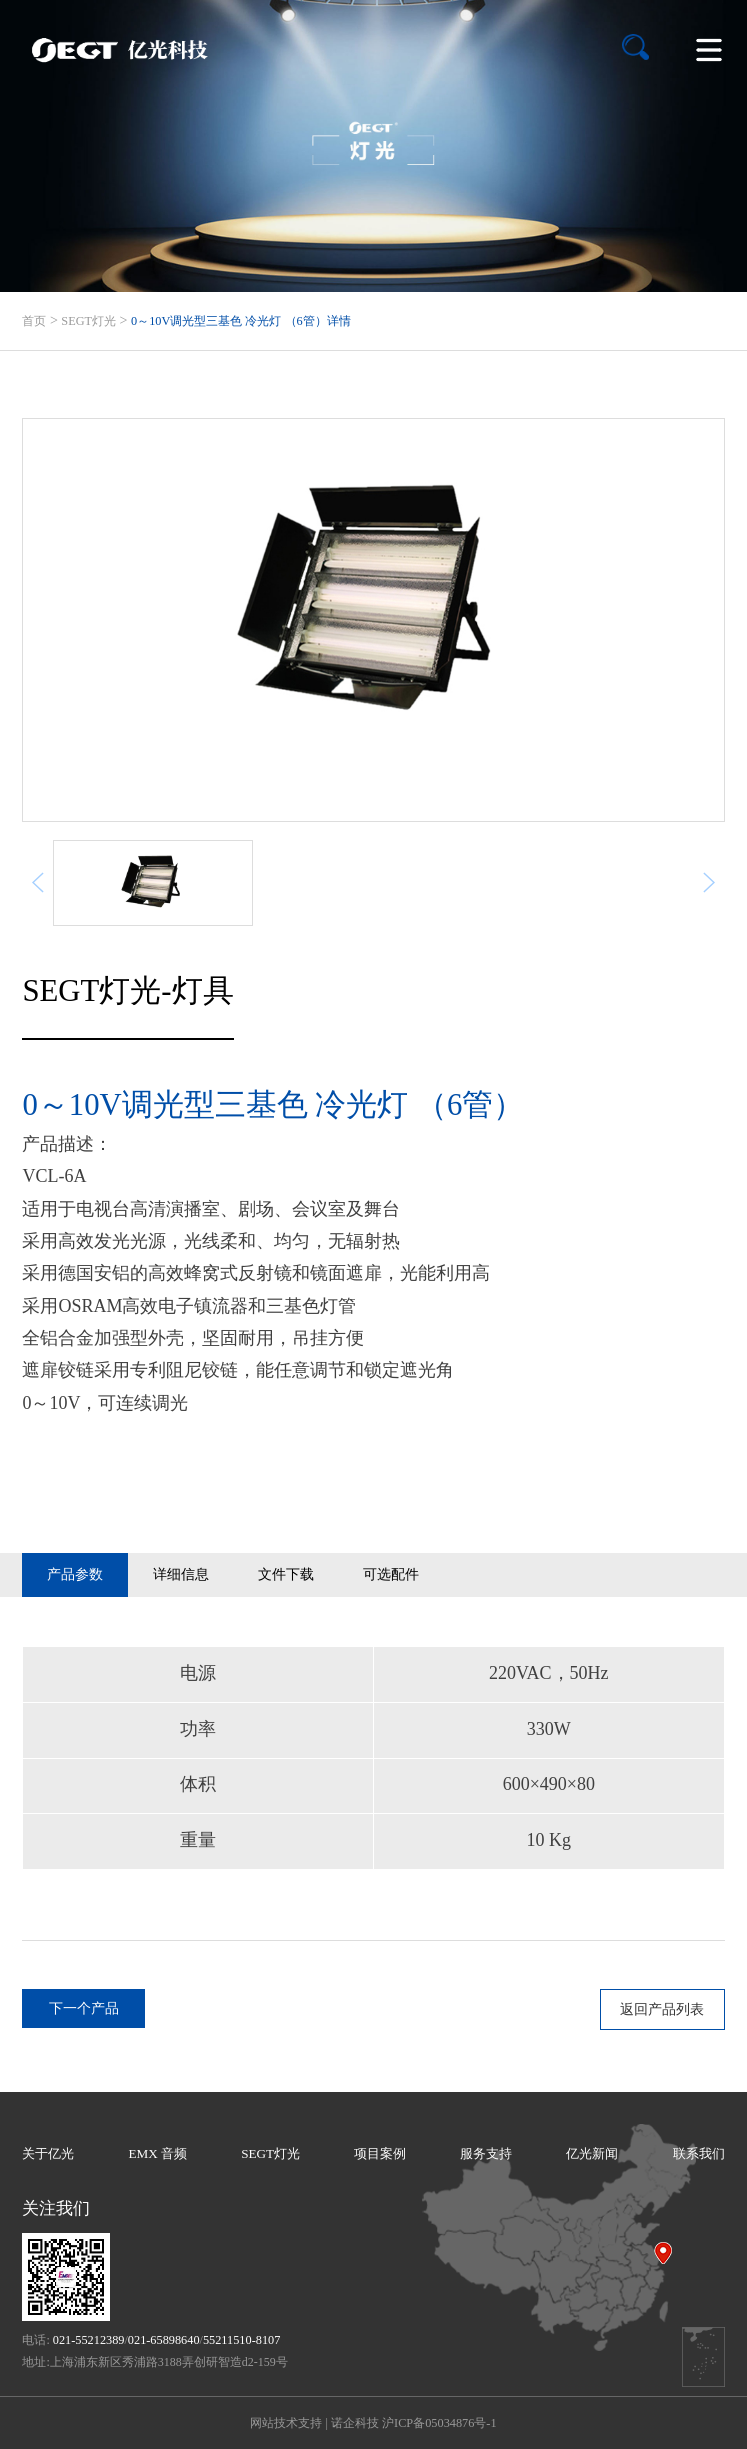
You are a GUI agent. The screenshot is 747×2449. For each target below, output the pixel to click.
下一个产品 (84, 2008)
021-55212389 (89, 2340)
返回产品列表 (662, 2009)
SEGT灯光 (88, 321)
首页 (34, 321)
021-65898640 (164, 2340)
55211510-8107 (241, 2340)
